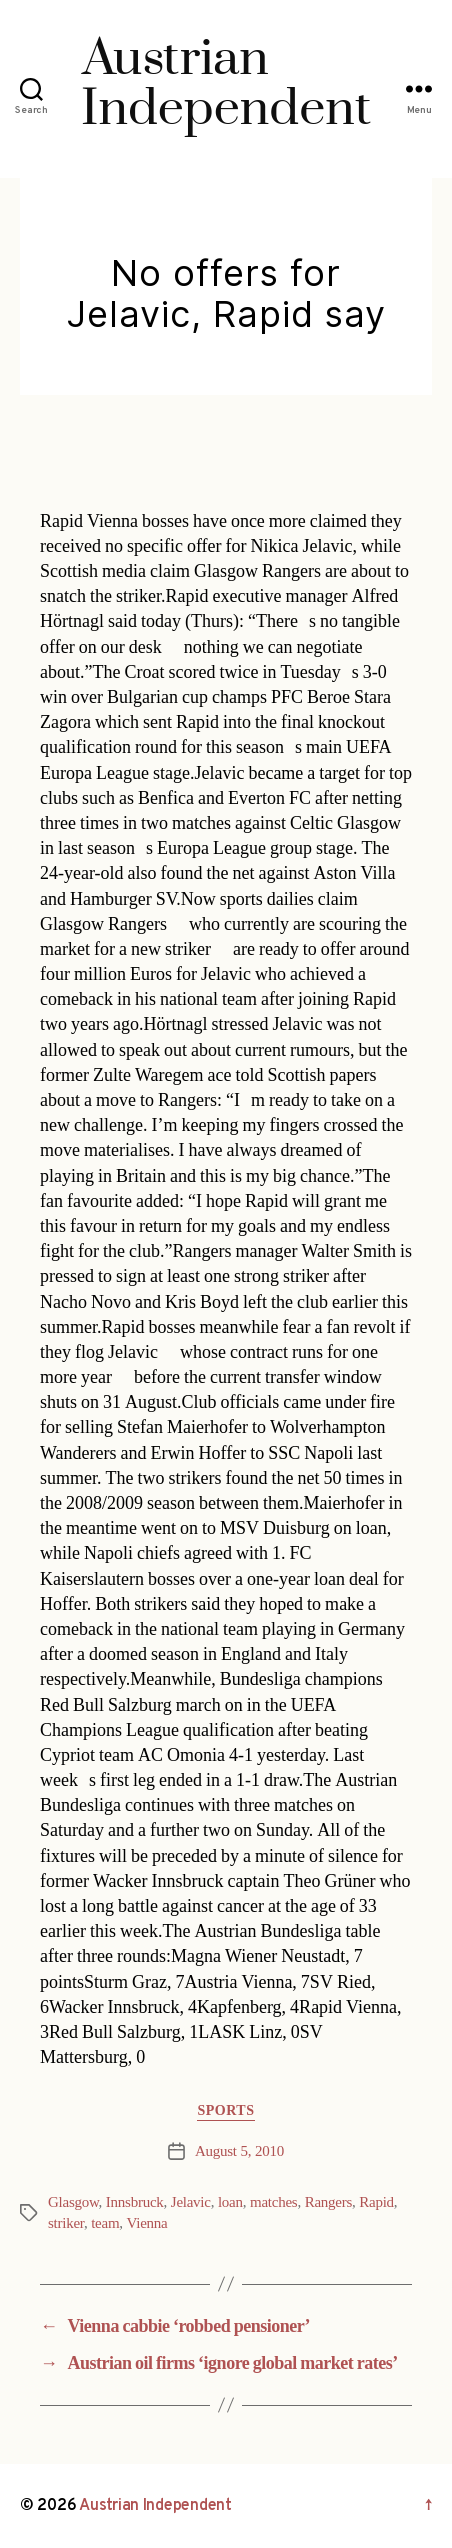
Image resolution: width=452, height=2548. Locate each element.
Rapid (376, 2202)
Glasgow (73, 2202)
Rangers (328, 2202)
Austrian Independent (155, 2506)
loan (230, 2202)
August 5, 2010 (239, 2151)
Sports (225, 2110)
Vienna (147, 2223)
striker (66, 2223)
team (105, 2223)
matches (273, 2202)
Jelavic (191, 2202)
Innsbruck (135, 2202)
